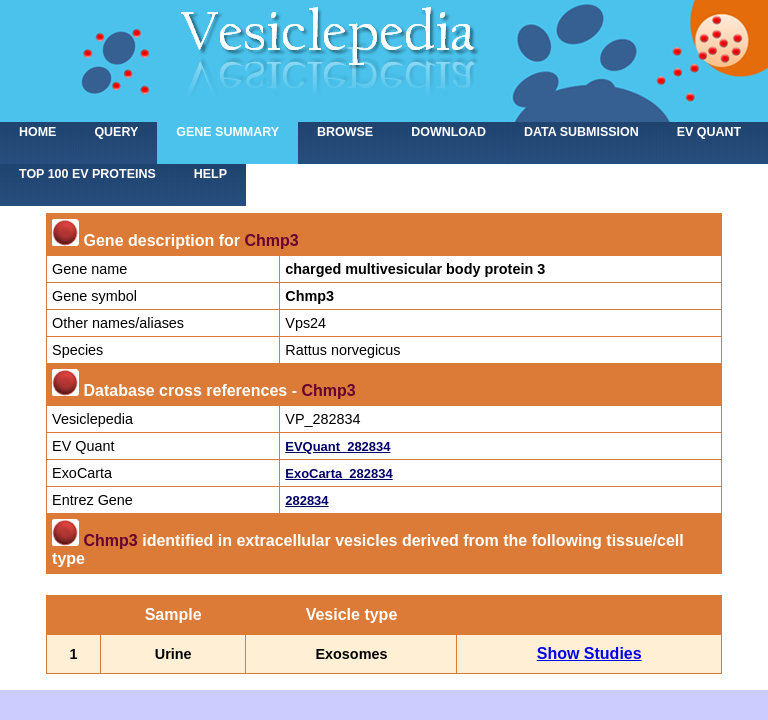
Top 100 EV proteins (87, 174)
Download (448, 132)
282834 (306, 500)
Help (210, 174)
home (37, 132)
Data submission (581, 132)
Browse (345, 132)
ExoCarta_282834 (338, 473)
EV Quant (709, 132)
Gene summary (227, 132)
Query (116, 132)
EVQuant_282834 (337, 446)
